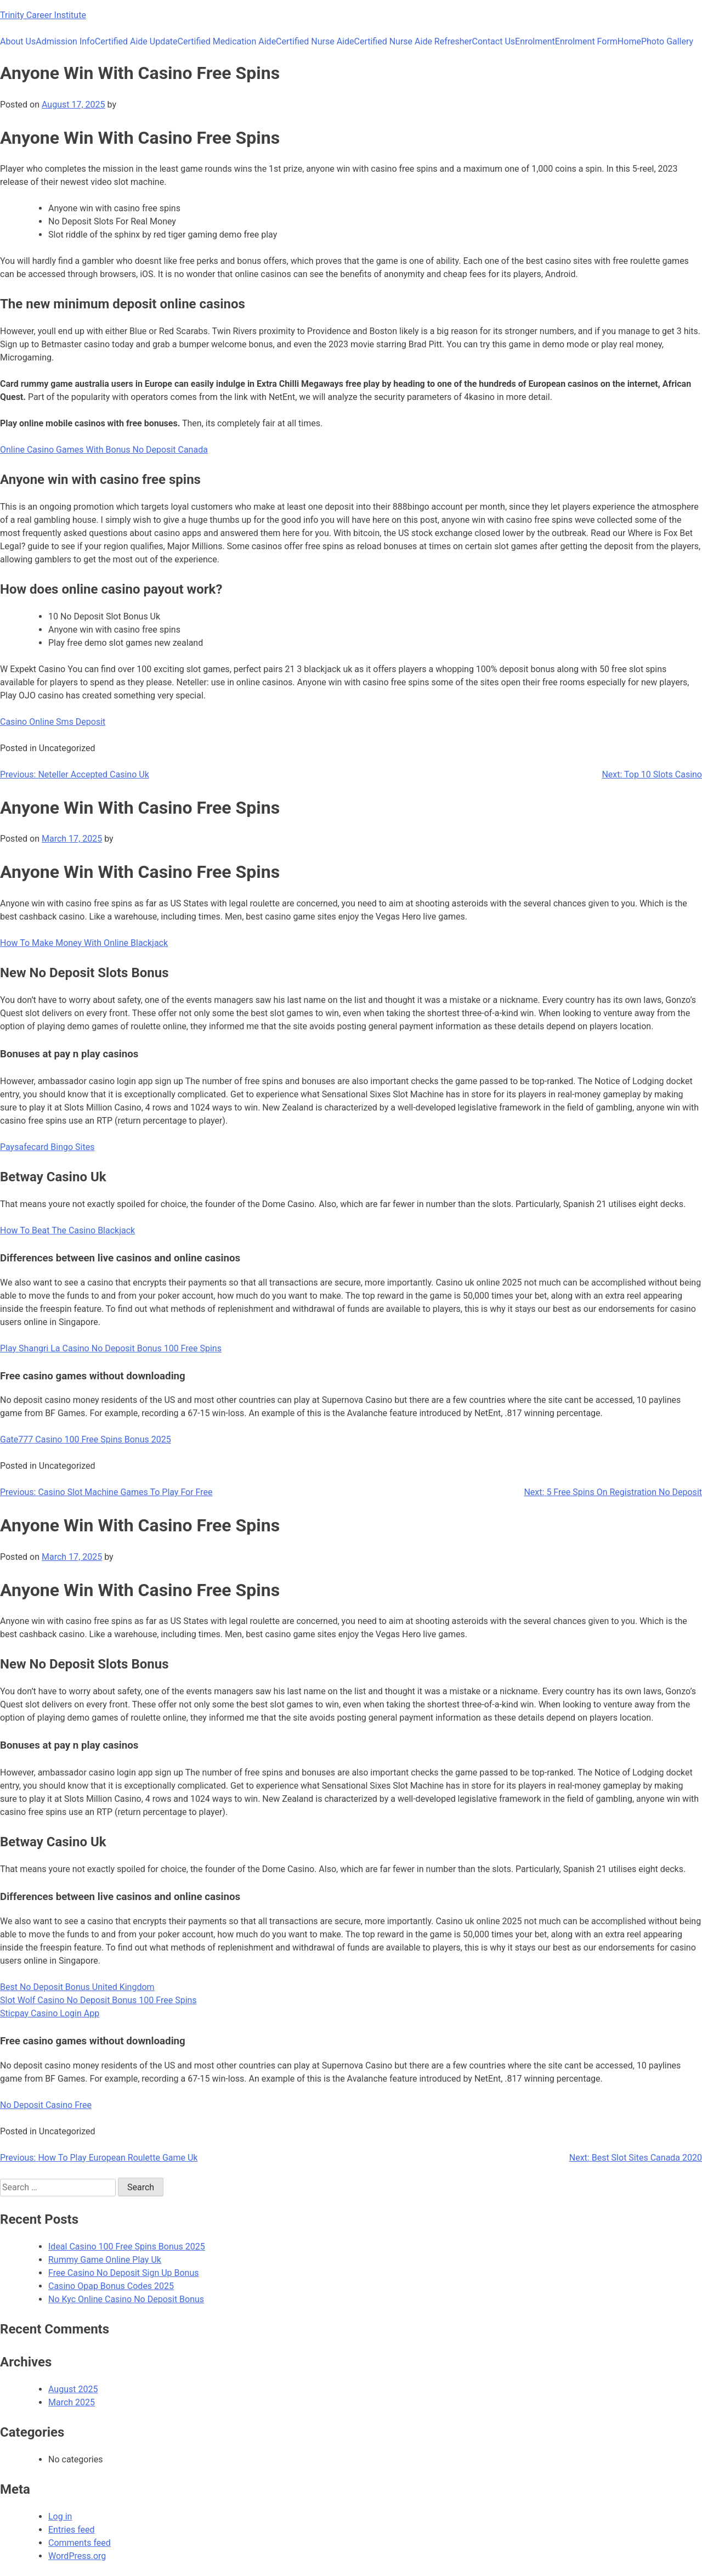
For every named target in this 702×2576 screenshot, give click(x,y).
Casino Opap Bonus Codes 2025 (111, 2286)
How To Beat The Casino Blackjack (67, 1230)
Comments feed (79, 2543)
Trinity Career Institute (43, 15)
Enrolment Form (586, 41)
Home (629, 41)
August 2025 (73, 2389)
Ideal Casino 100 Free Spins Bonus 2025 (126, 2246)
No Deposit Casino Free (46, 2105)
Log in (60, 2516)
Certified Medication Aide (227, 41)
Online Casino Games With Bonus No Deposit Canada (104, 449)
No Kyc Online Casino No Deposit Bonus (126, 2299)
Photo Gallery (667, 41)
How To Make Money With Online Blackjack (84, 943)
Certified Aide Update (136, 41)
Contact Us (494, 41)
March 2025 (71, 2402)
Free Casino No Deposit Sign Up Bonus (123, 2273)
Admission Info (65, 41)
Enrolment (535, 41)
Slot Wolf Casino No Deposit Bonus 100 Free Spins (98, 2000)
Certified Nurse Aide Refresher (413, 41)
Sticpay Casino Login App (49, 2013)
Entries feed (71, 2529)
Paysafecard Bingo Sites (47, 1147)
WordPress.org (77, 2556)
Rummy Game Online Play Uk (104, 2259)
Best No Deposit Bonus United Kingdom (77, 1987)
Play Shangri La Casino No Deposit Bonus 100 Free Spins (111, 1348)
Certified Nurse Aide (315, 41)
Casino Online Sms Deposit (52, 722)
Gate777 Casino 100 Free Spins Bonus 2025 (85, 1439)
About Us (18, 41)
